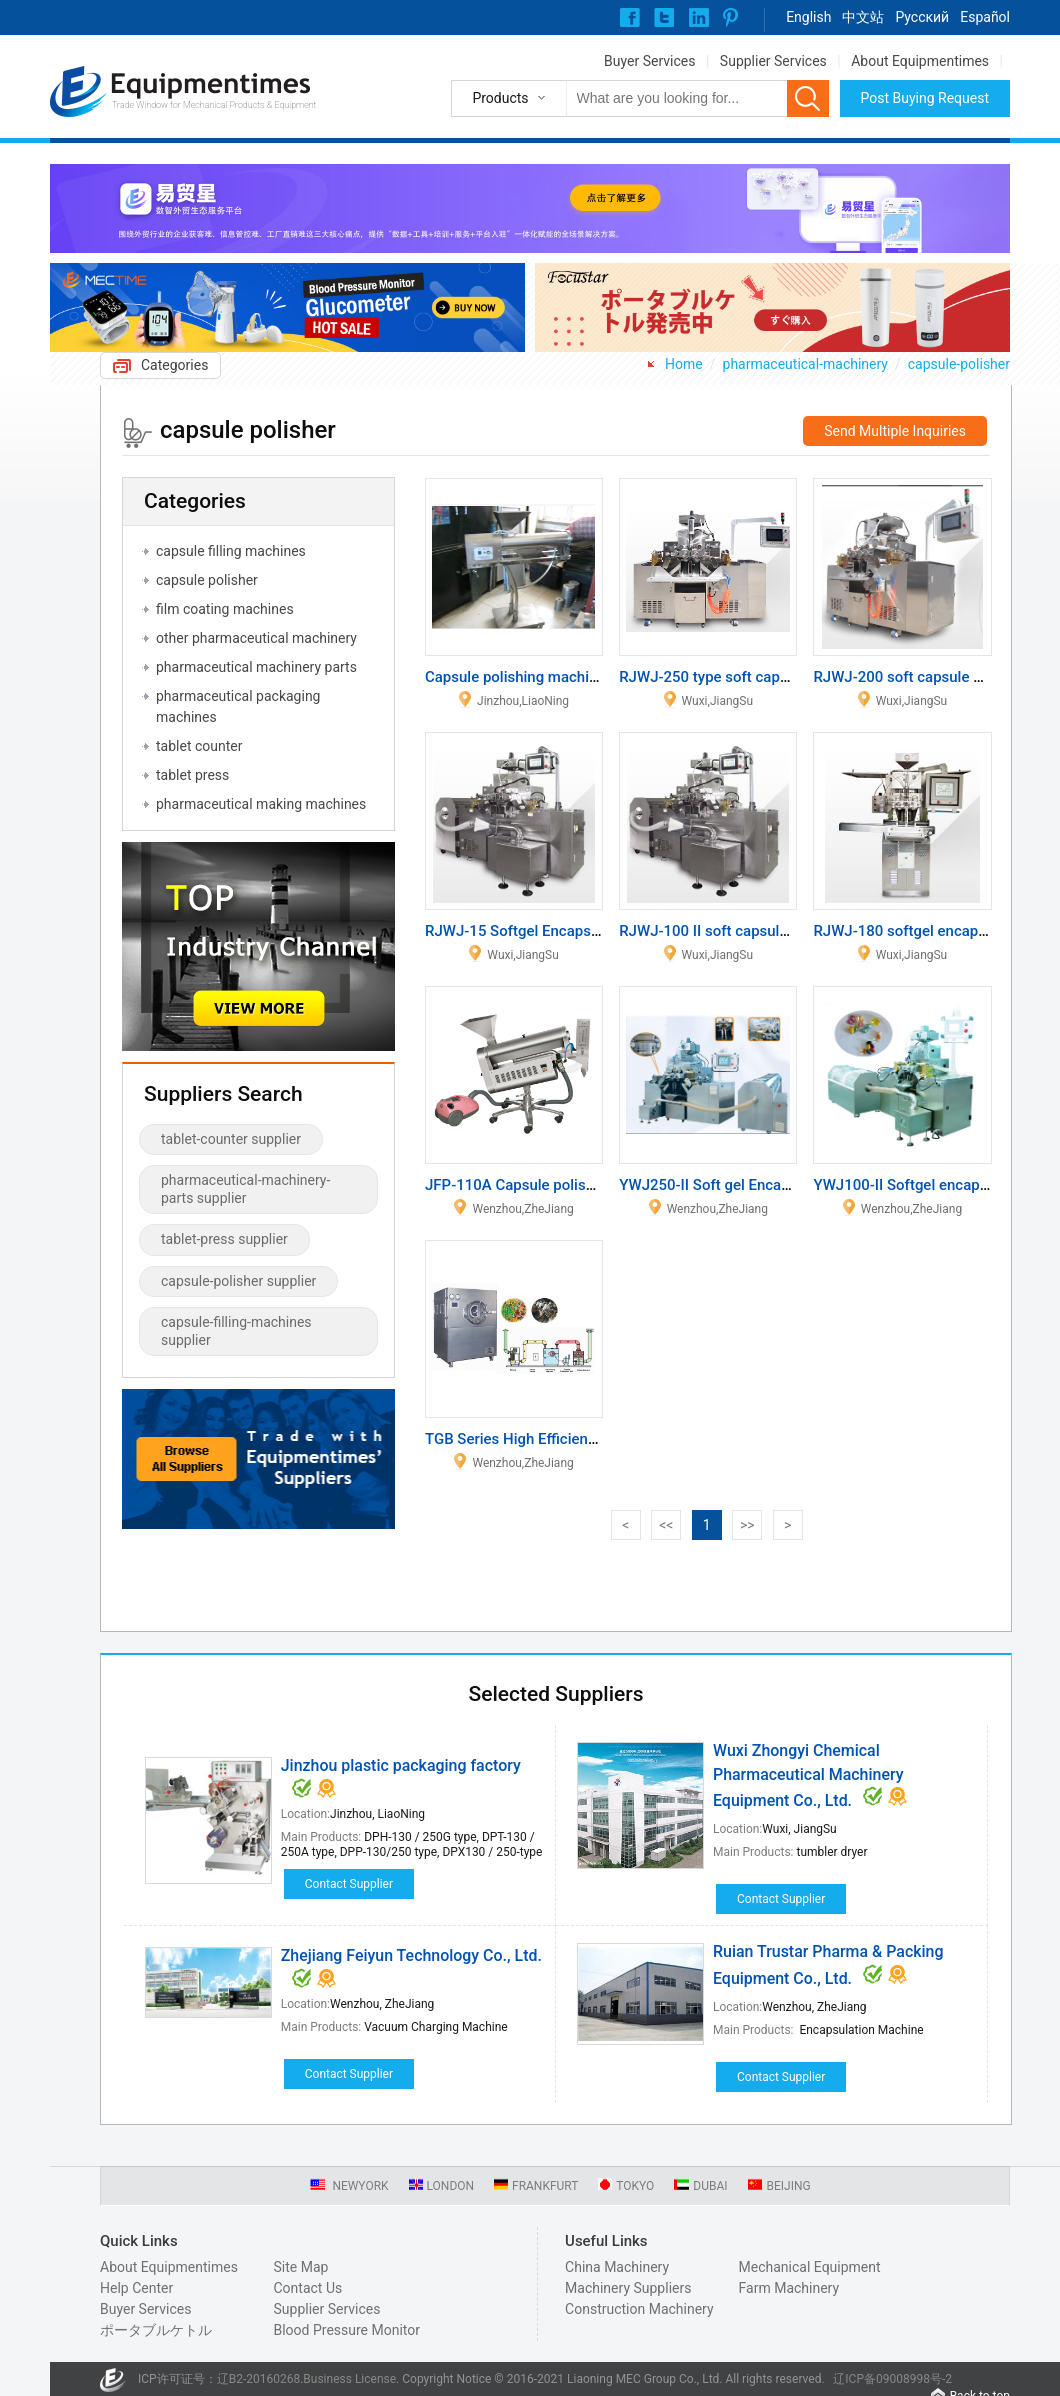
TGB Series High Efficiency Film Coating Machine (589, 1439)
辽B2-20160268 (259, 2379)
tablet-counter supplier (231, 1139)
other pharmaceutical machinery (256, 638)
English (808, 17)
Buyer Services (649, 61)
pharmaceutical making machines (261, 804)
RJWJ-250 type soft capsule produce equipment (780, 677)
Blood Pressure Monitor (346, 2330)
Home (684, 364)
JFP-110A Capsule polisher (516, 1185)
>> (747, 1525)
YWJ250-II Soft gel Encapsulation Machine (761, 1185)
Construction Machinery (639, 2309)
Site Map (300, 2267)
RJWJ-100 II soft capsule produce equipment (770, 931)
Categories (174, 365)
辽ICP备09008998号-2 (892, 2379)
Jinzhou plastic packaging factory (401, 1765)
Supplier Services (773, 61)
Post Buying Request (925, 98)
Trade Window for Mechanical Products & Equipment (214, 105)
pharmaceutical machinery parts (256, 667)
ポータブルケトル (156, 2330)
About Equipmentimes (920, 61)
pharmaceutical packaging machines (238, 706)
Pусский (922, 17)
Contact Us (307, 2288)
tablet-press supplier (224, 1239)
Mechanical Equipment (810, 2267)
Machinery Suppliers (628, 2288)
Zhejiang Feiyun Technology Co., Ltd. (411, 1955)
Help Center (136, 2288)
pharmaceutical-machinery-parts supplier (245, 1189)
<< (666, 1525)
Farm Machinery (789, 2288)
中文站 (863, 17)
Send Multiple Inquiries (895, 431)
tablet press (192, 775)
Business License (349, 2379)
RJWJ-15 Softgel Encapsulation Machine (561, 931)
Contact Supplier (349, 1884)
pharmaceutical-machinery (805, 364)
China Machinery (617, 2267)
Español (985, 17)
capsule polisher (207, 580)
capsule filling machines (231, 551)
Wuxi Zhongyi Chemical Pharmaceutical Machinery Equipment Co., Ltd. (808, 1776)
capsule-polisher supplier (238, 1281)
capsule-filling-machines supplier (236, 1331)
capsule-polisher (959, 364)
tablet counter (199, 746)
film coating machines (225, 609)
